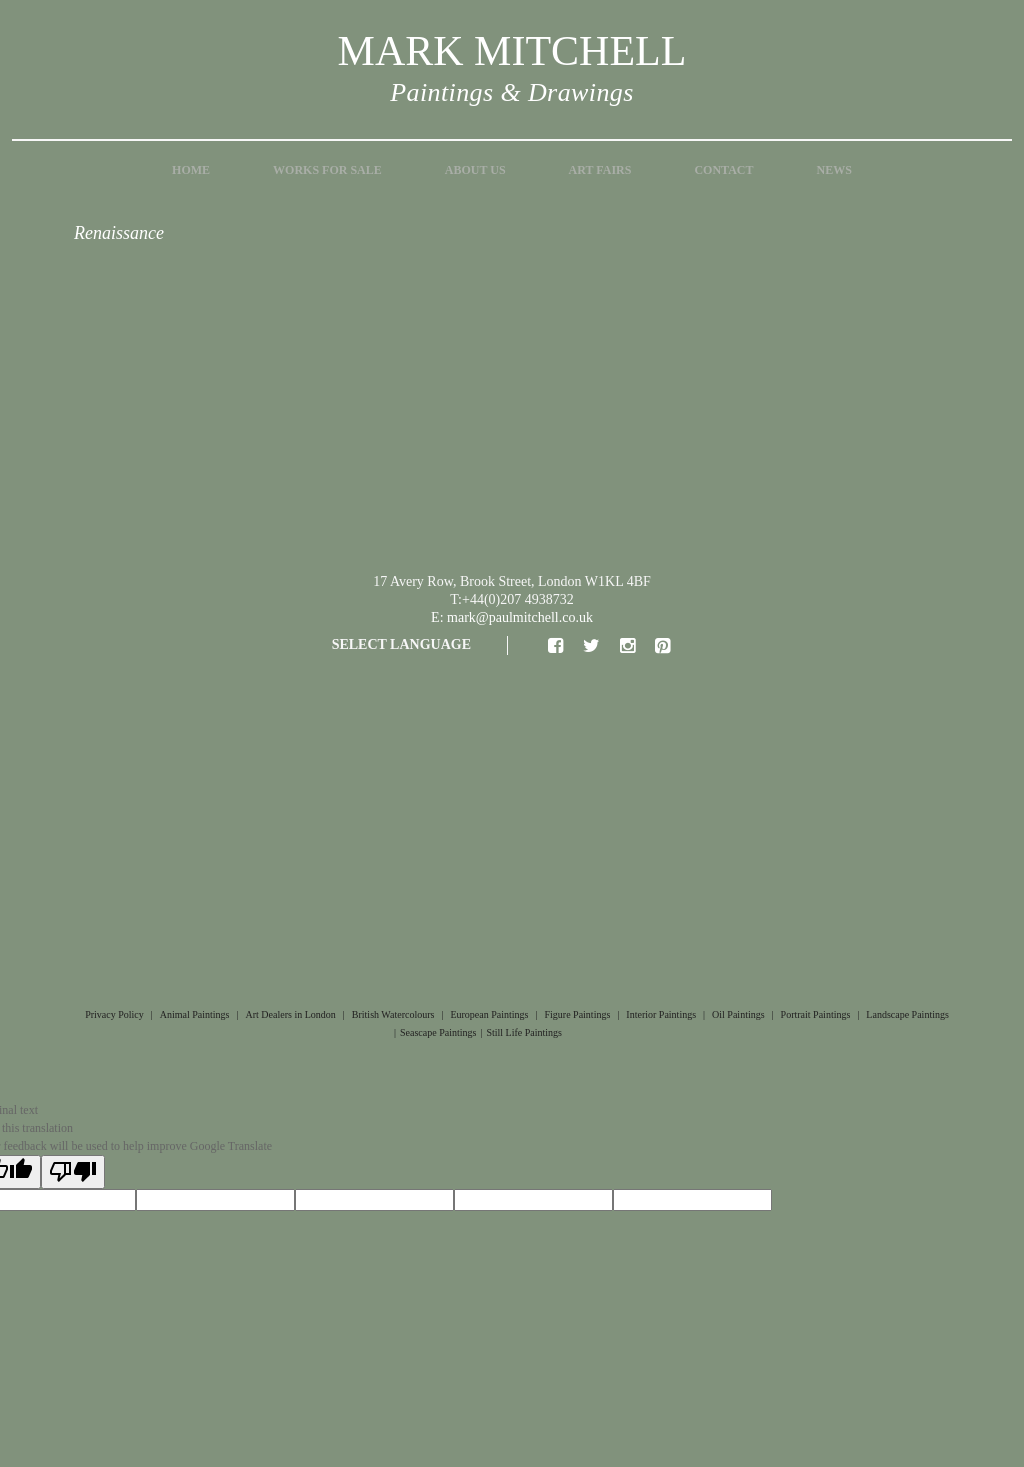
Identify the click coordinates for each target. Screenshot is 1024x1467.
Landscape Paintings (907, 1014)
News (834, 170)
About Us (475, 170)
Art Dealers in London (291, 1014)
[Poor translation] (73, 1172)
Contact (723, 170)
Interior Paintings (661, 1014)
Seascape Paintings (438, 1032)
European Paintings (489, 1014)
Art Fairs (600, 170)
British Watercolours (393, 1014)
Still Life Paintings (524, 1032)
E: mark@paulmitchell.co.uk (512, 617)
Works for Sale (327, 170)
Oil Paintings (738, 1014)
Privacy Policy (114, 1014)
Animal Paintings (195, 1014)
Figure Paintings (577, 1014)
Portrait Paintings (816, 1014)
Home (191, 170)
